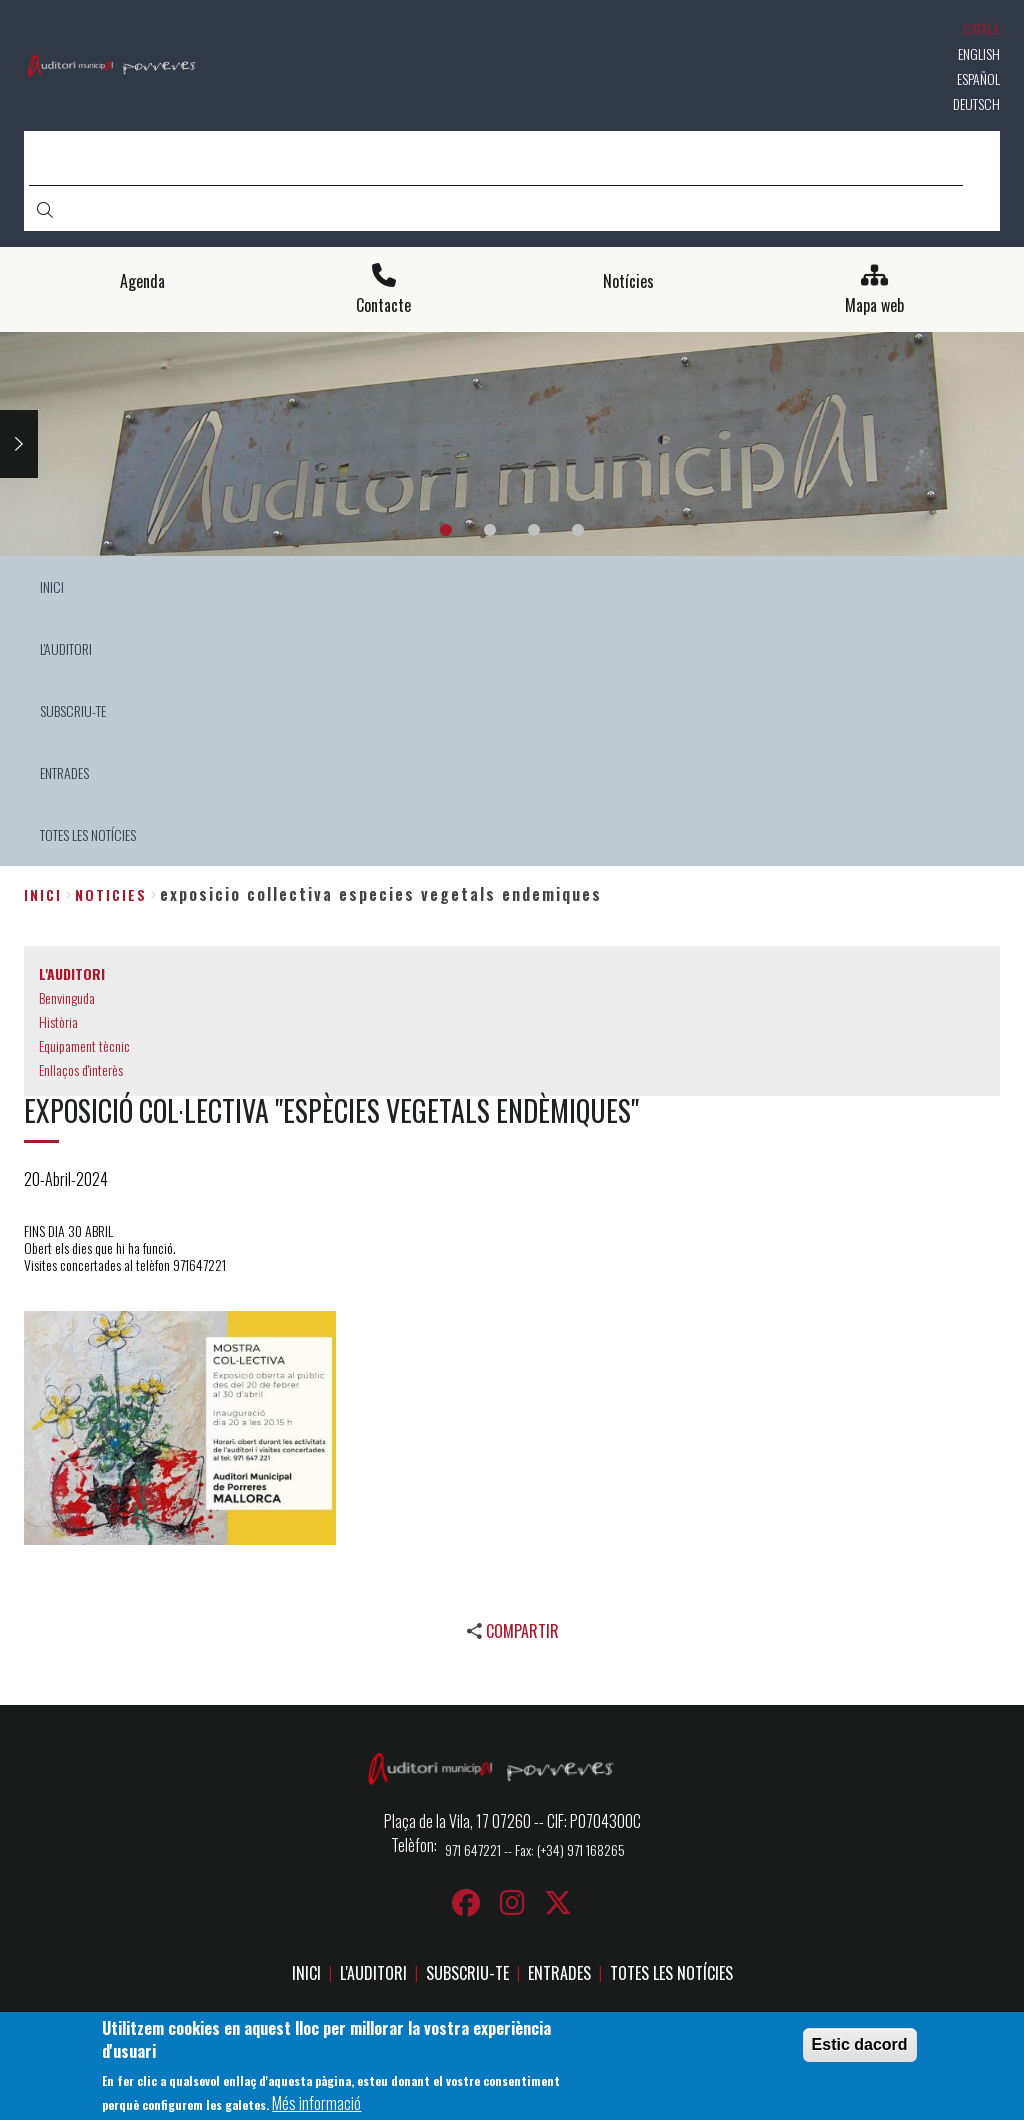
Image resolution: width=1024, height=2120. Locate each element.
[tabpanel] (512, 444)
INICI (306, 1973)
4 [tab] (578, 530)
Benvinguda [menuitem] (67, 997)
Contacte (383, 305)
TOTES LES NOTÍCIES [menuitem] (88, 834)
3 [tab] (534, 530)
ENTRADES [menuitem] (64, 772)
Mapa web (874, 305)
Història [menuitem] (58, 1021)
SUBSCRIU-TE (467, 1973)
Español (978, 78)
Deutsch (976, 103)
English (979, 53)
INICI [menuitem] (52, 586)
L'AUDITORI (373, 1973)
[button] (180, 1428)
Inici (43, 894)
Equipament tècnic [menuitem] (84, 1045)
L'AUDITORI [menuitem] (66, 648)
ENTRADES (559, 1973)
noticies (111, 894)
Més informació (316, 2104)
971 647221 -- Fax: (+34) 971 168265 (535, 1849)
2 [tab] (490, 530)
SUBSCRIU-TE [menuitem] (73, 710)
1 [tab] (446, 530)
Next (19, 444)
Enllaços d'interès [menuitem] (81, 1069)
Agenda (142, 281)
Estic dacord (860, 2046)
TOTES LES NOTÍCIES (671, 1973)
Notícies (628, 281)
